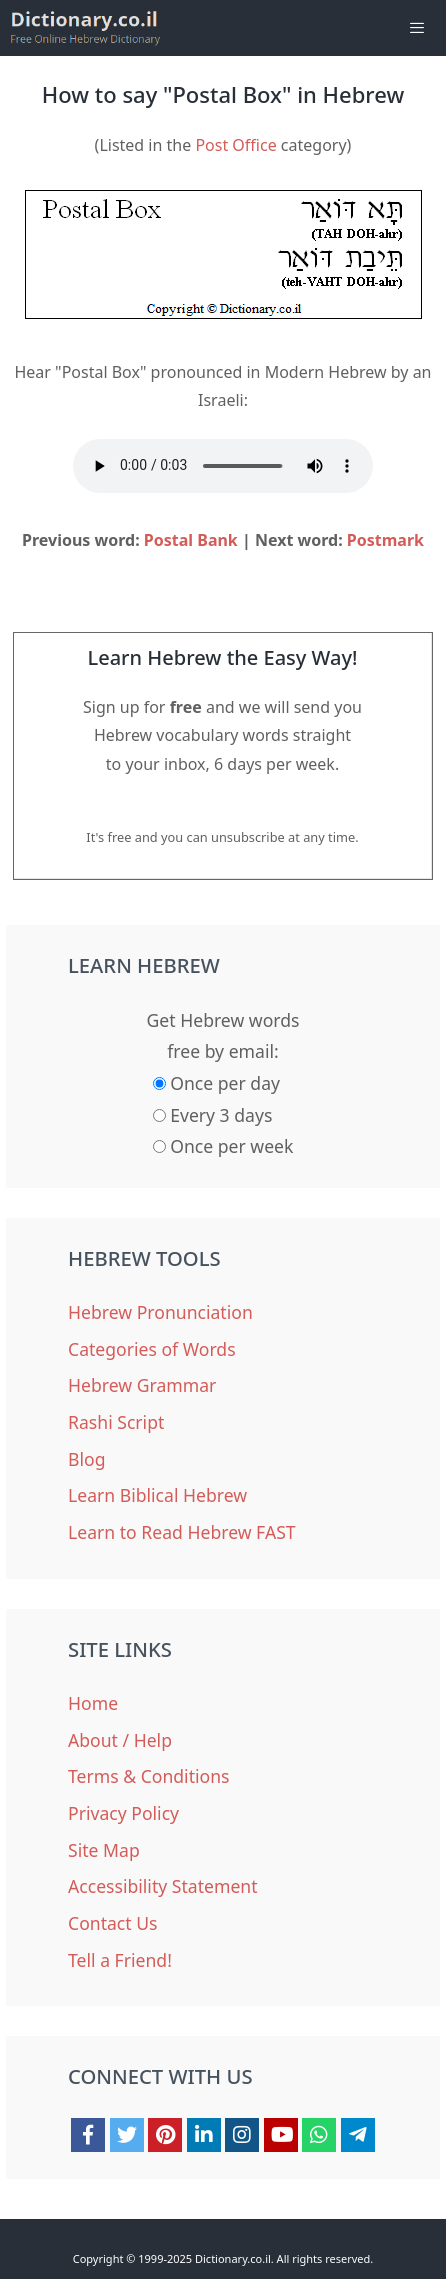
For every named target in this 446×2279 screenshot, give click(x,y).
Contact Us (113, 1923)
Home (93, 1703)
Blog (86, 1459)
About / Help (120, 1740)
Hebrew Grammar (142, 1385)
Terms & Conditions (148, 1776)
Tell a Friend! (120, 1960)
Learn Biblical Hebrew (157, 1495)
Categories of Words (152, 1349)
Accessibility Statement (163, 1886)
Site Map (104, 1850)
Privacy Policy (123, 1813)
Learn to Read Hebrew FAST (182, 1532)
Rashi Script (116, 1422)
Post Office (235, 145)
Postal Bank (191, 540)
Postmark (385, 540)
